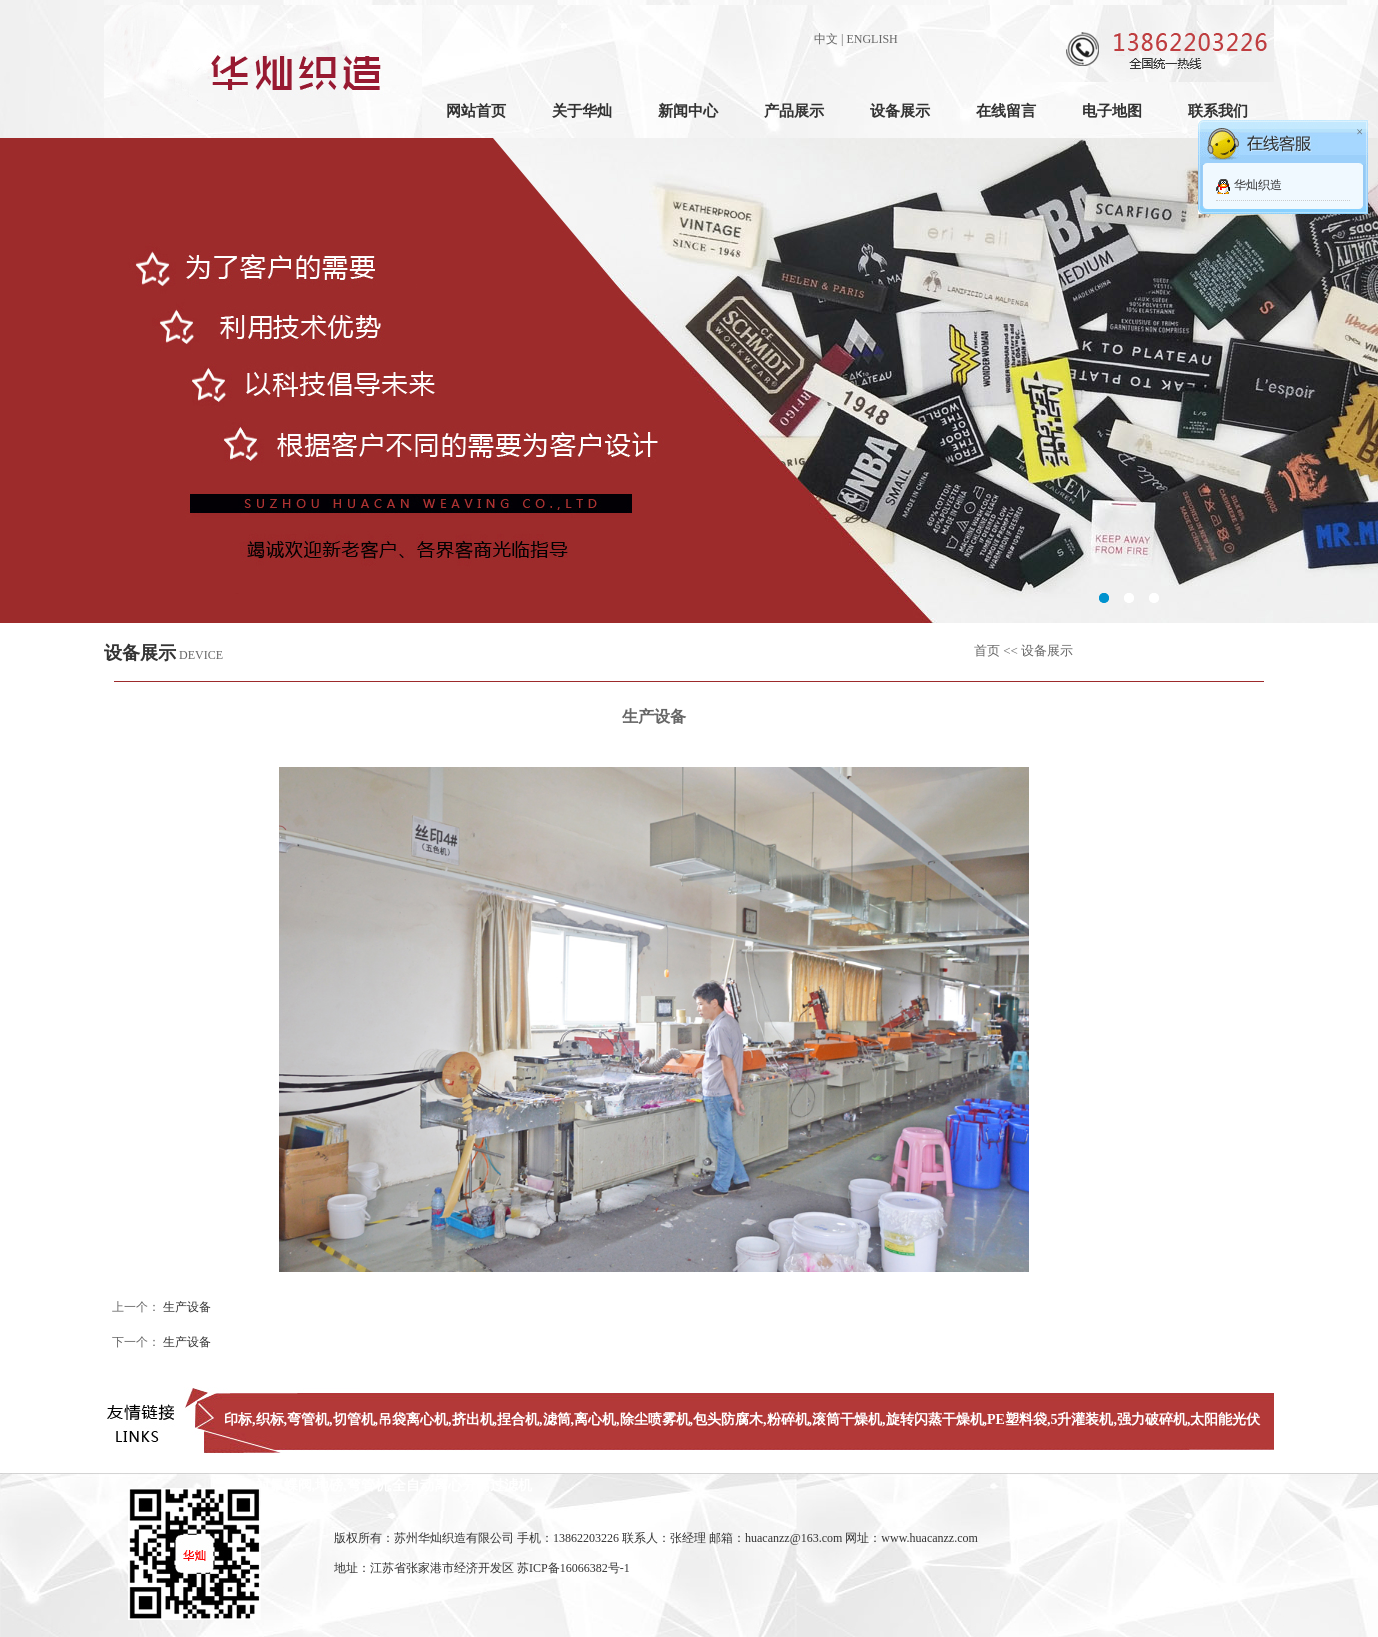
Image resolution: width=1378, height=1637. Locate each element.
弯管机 (308, 1419)
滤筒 (557, 1419)
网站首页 (476, 111)
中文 (826, 39)
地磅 (329, 1485)
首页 (987, 650)
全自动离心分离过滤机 (462, 1485)
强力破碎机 (1152, 1419)
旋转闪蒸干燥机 (935, 1419)
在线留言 (1006, 111)
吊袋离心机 (413, 1419)
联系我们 (1218, 111)
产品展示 (794, 111)
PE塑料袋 (1017, 1419)
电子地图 (1112, 111)
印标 (238, 1419)
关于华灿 (582, 111)
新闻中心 (688, 111)
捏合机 (518, 1419)
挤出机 (473, 1419)
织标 (270, 1419)
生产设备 (187, 1307)
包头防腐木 (728, 1419)
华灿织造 (1258, 185)
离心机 (595, 1419)
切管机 (354, 1419)
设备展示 (900, 111)
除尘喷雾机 (655, 1419)
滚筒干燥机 (847, 1419)
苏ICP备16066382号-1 (573, 1568)
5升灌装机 (1081, 1419)
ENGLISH (871, 39)
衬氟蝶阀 (284, 1485)
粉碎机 (788, 1419)
